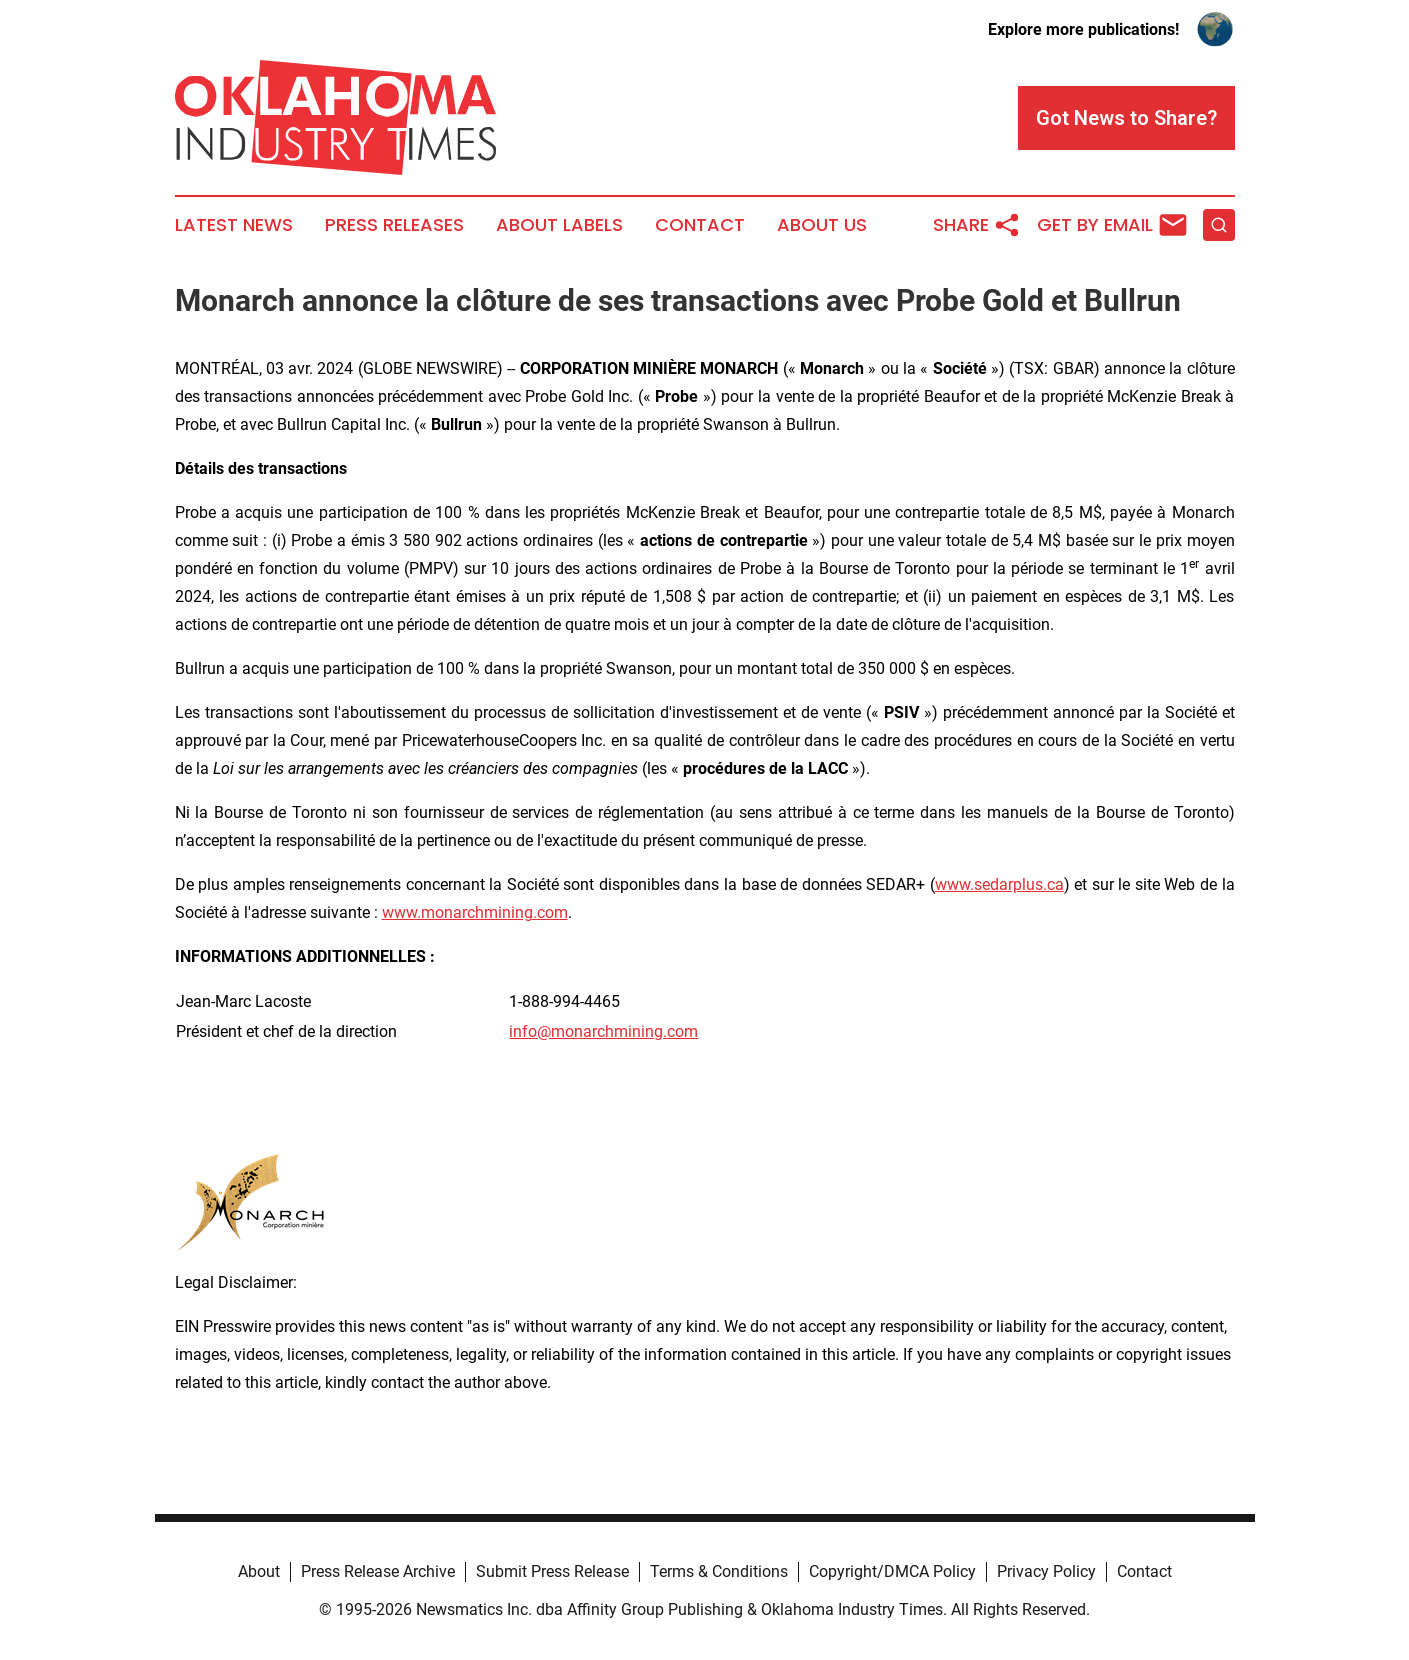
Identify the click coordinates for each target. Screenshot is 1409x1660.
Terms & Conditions (719, 1571)
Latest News (234, 225)
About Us (822, 225)
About (259, 1571)
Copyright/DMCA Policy (892, 1571)
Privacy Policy (1046, 1571)
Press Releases (394, 225)
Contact (700, 225)
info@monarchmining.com (603, 1031)
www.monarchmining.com (475, 912)
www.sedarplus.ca (999, 884)
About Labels (559, 225)
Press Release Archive (378, 1571)
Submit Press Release (552, 1571)
